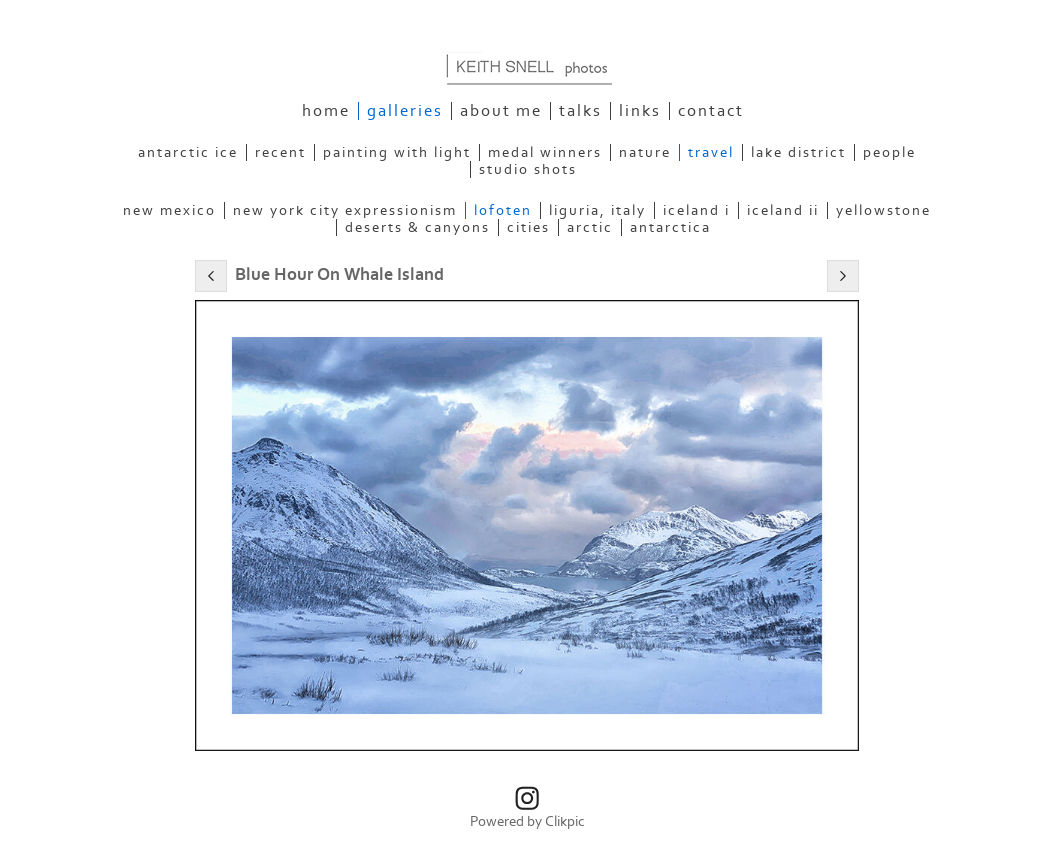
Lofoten (503, 210)
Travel (711, 152)
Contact (711, 111)
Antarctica (670, 227)
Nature (645, 152)
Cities (528, 227)
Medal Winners (545, 152)
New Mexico (169, 210)
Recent (280, 152)
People (889, 152)
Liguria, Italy (597, 210)
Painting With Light (397, 152)
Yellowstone (883, 210)
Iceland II (783, 210)
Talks (580, 111)
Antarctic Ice (188, 152)
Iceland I (696, 210)
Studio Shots (528, 169)
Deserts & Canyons (417, 227)
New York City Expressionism (345, 210)
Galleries (405, 111)
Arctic (590, 227)
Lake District (798, 152)
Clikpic (565, 821)
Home (326, 111)
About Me (501, 111)
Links (640, 111)
